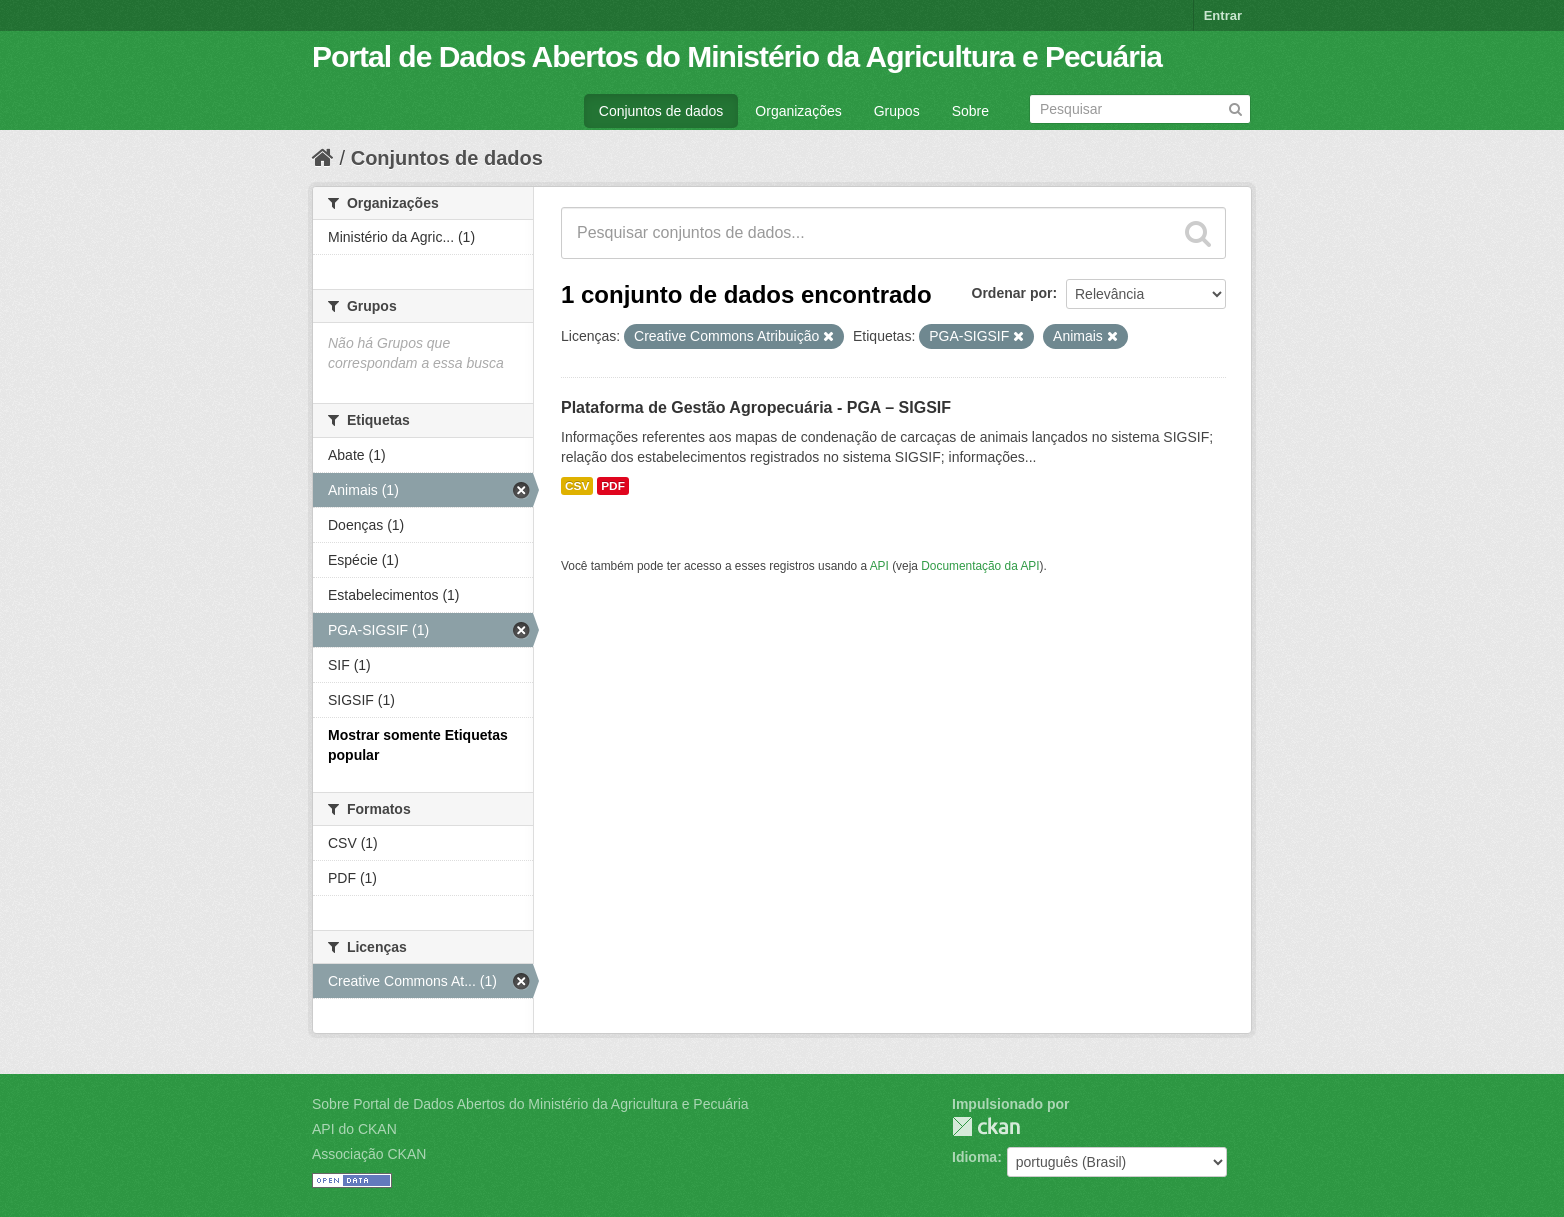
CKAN (986, 1126)
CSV (577, 486)
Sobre (970, 111)
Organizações (798, 111)
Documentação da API (980, 566)
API (879, 566)
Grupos (897, 111)
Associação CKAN (369, 1154)
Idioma (974, 1157)
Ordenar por (1012, 293)
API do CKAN (354, 1129)
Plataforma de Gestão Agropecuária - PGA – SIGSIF (756, 407)
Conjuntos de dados (661, 111)
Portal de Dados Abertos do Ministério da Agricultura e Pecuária (737, 56)
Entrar (1223, 15)
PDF (613, 486)
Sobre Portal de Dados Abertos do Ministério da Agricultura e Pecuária (530, 1104)
